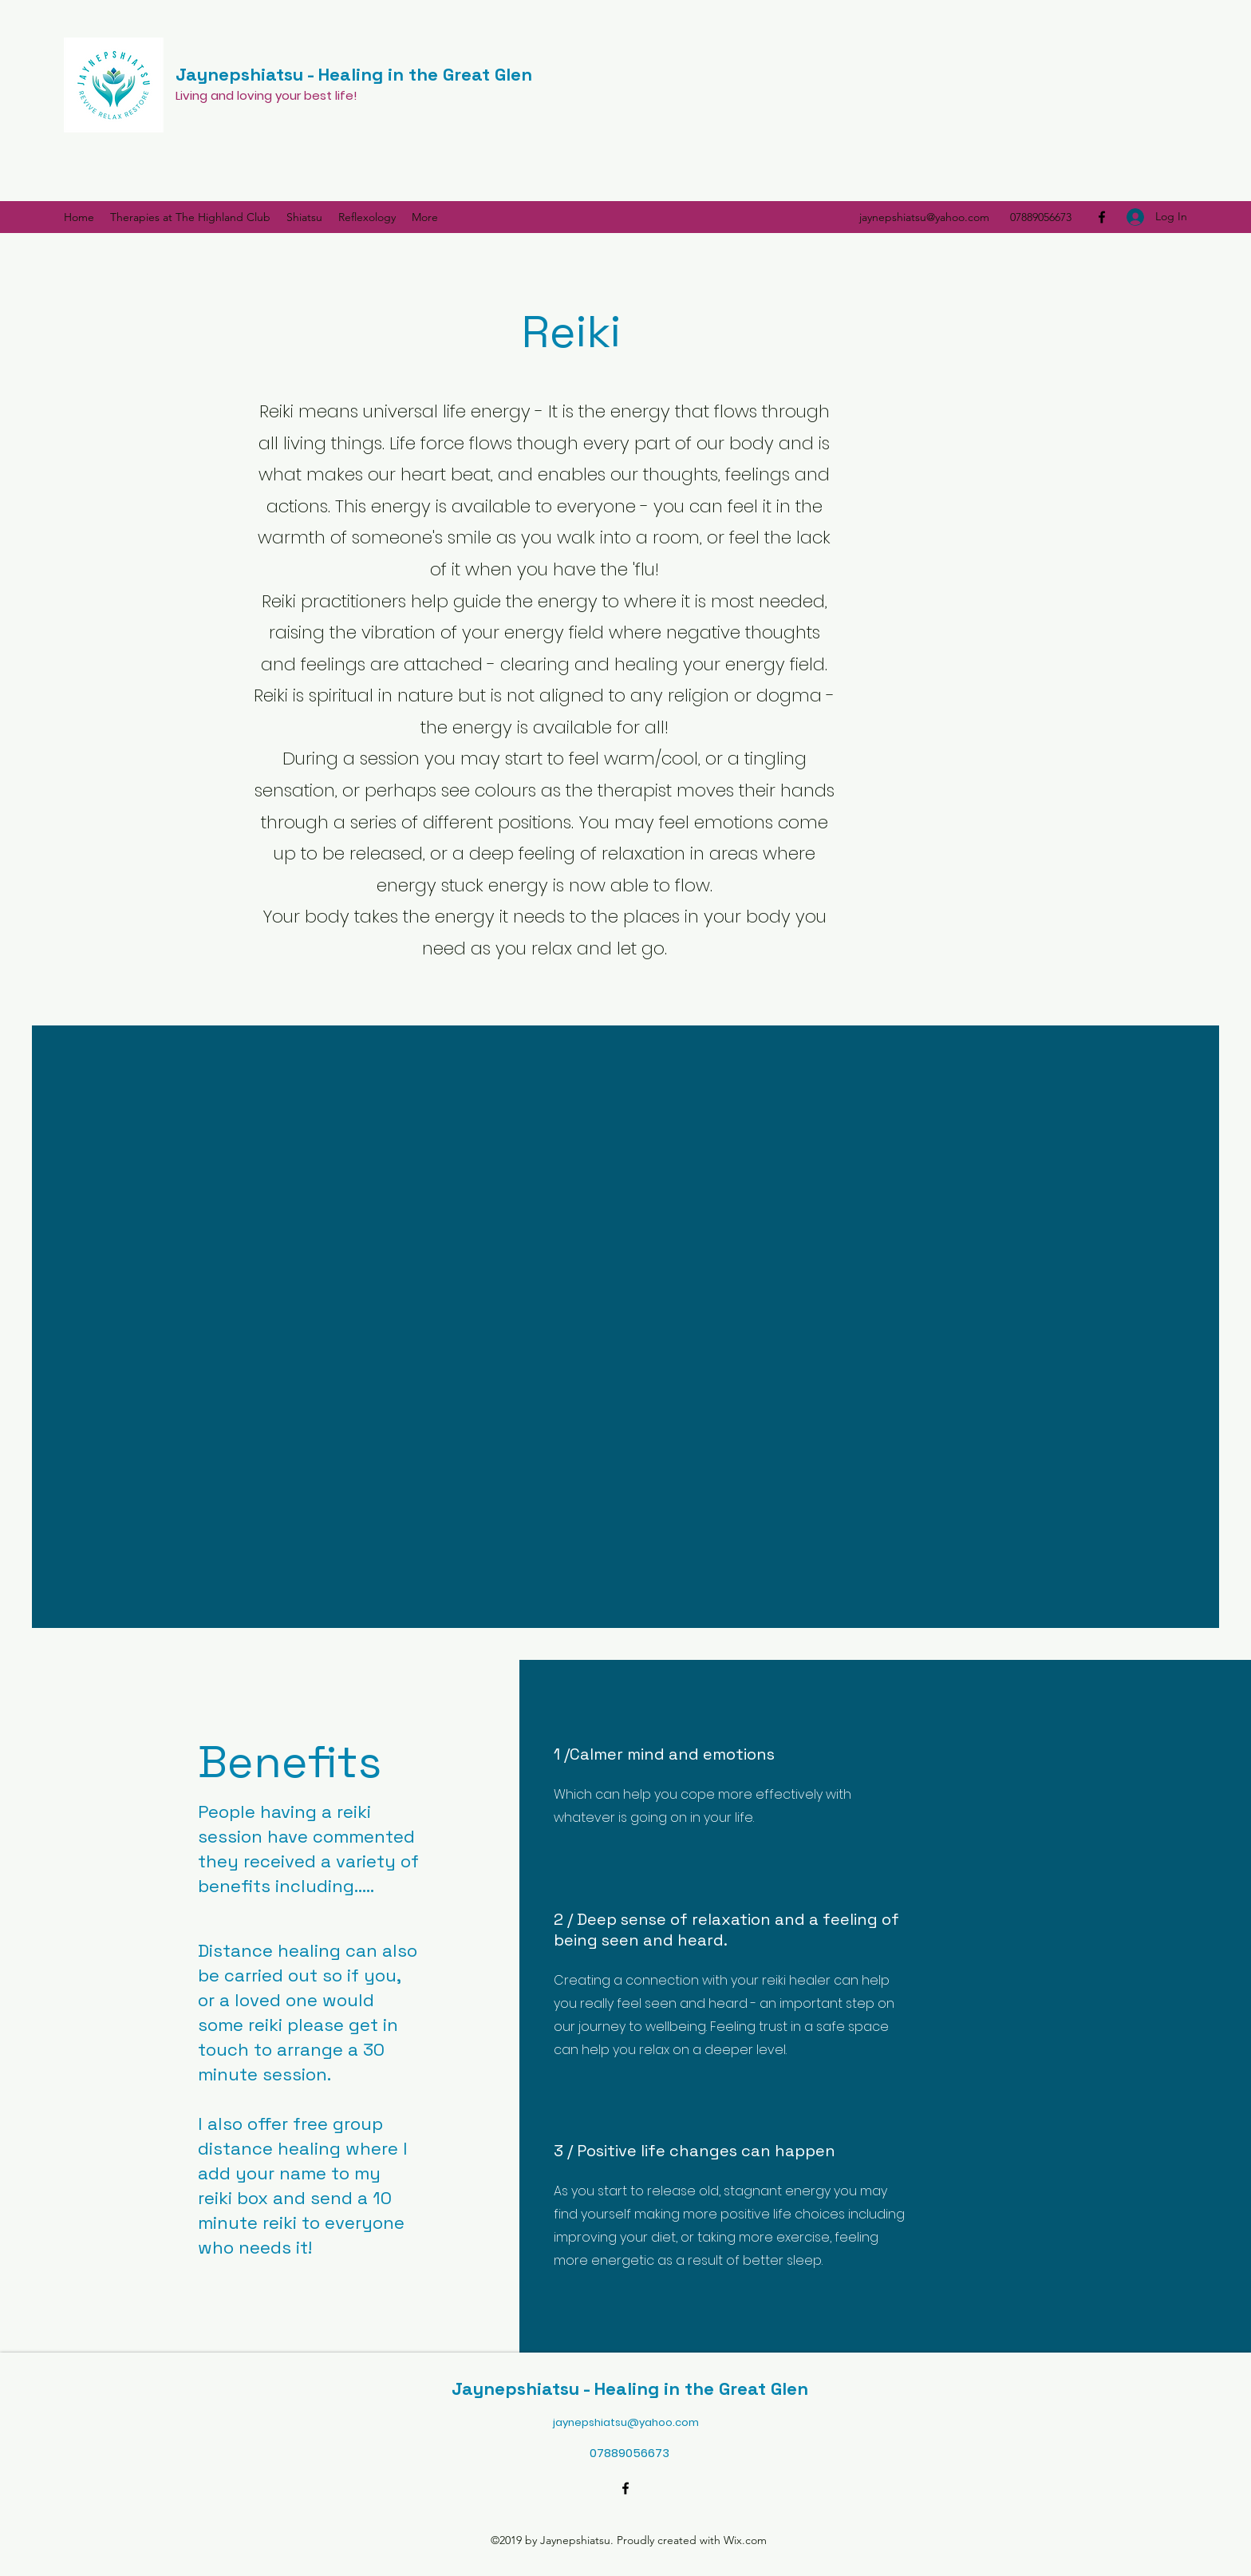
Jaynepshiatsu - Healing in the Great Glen (354, 74)
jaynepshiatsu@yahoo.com (924, 217)
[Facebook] (1102, 217)
